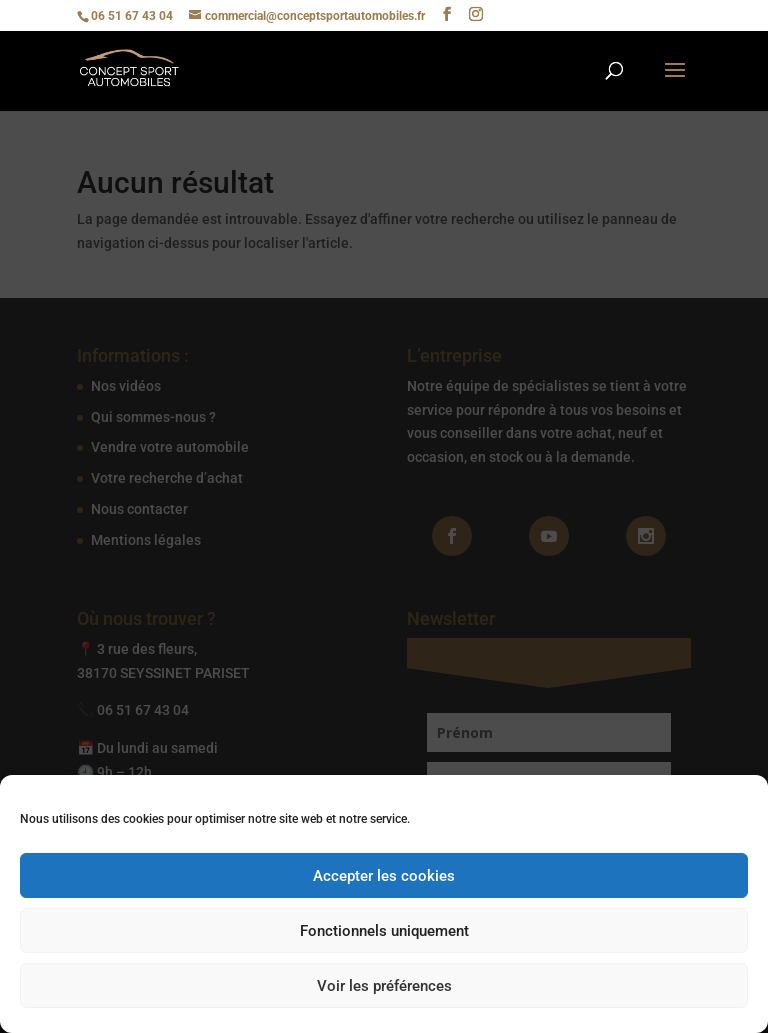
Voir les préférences (384, 986)
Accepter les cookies (384, 876)
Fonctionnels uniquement (384, 931)
